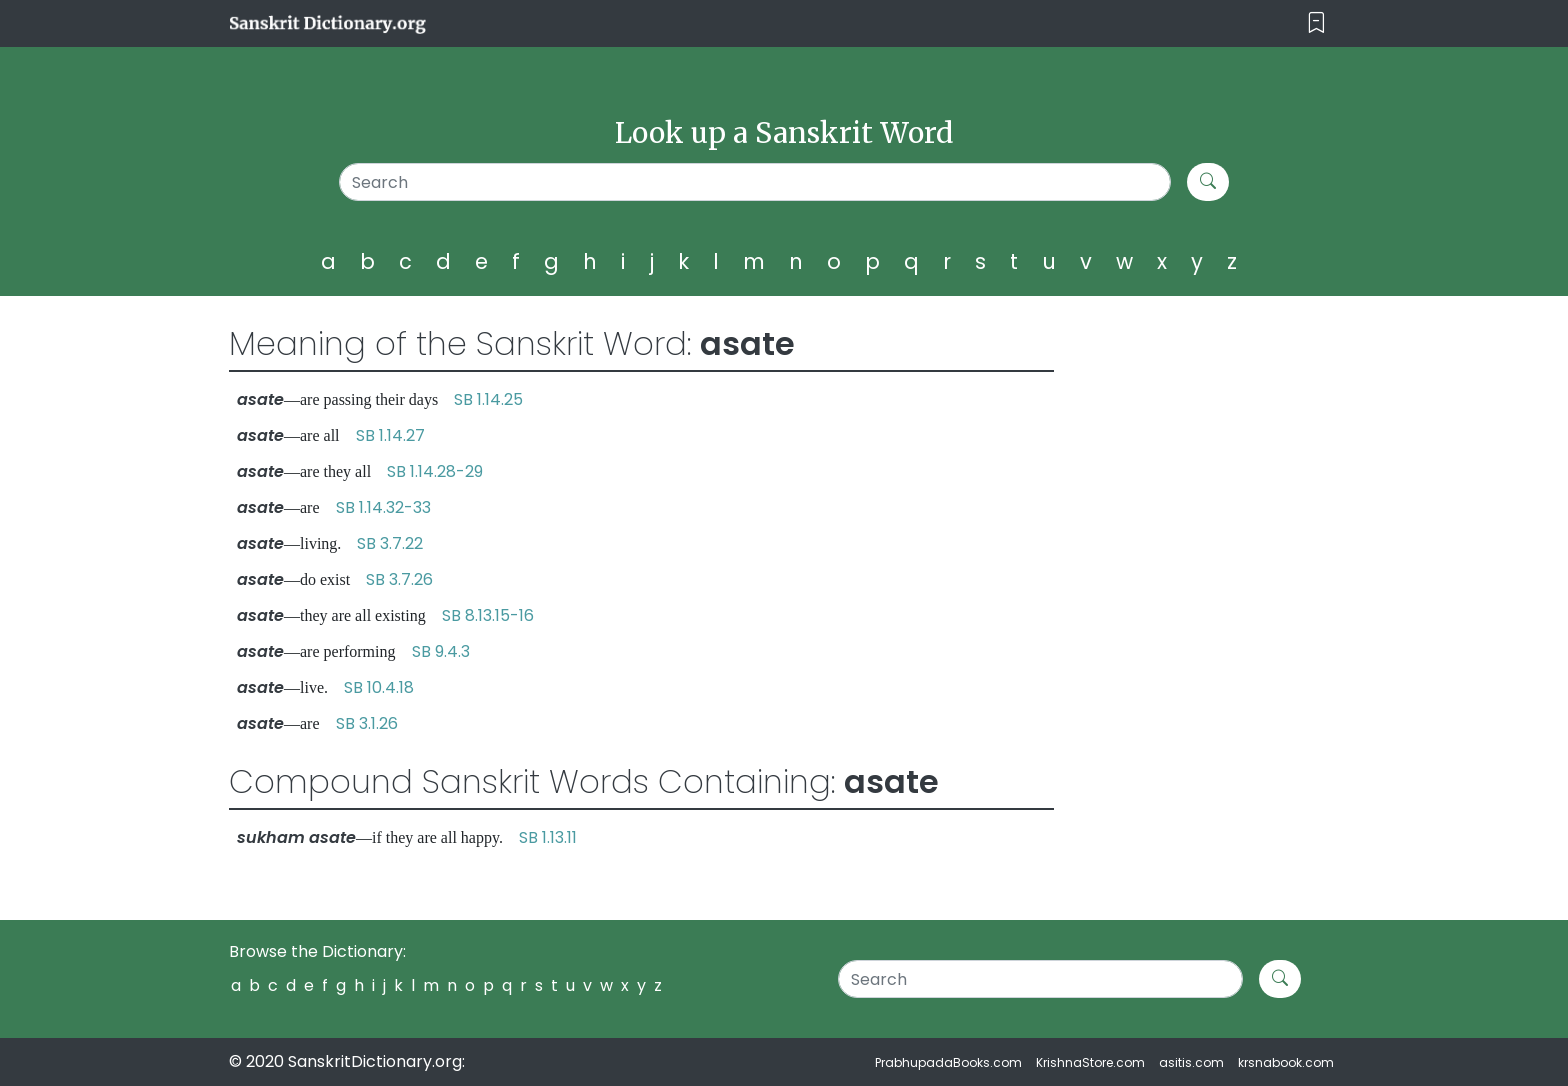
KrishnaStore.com (1090, 1062)
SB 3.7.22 (390, 543)
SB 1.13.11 (548, 837)
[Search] (755, 182)
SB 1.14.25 (488, 399)
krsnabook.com (1286, 1062)
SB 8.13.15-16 (488, 615)
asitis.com (1191, 1062)
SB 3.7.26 (399, 579)
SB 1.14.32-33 (383, 507)
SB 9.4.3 (441, 651)
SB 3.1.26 (367, 723)
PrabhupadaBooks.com (948, 1062)
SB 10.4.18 (379, 687)
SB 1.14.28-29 (435, 471)
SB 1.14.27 (390, 435)
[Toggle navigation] (1316, 23)
